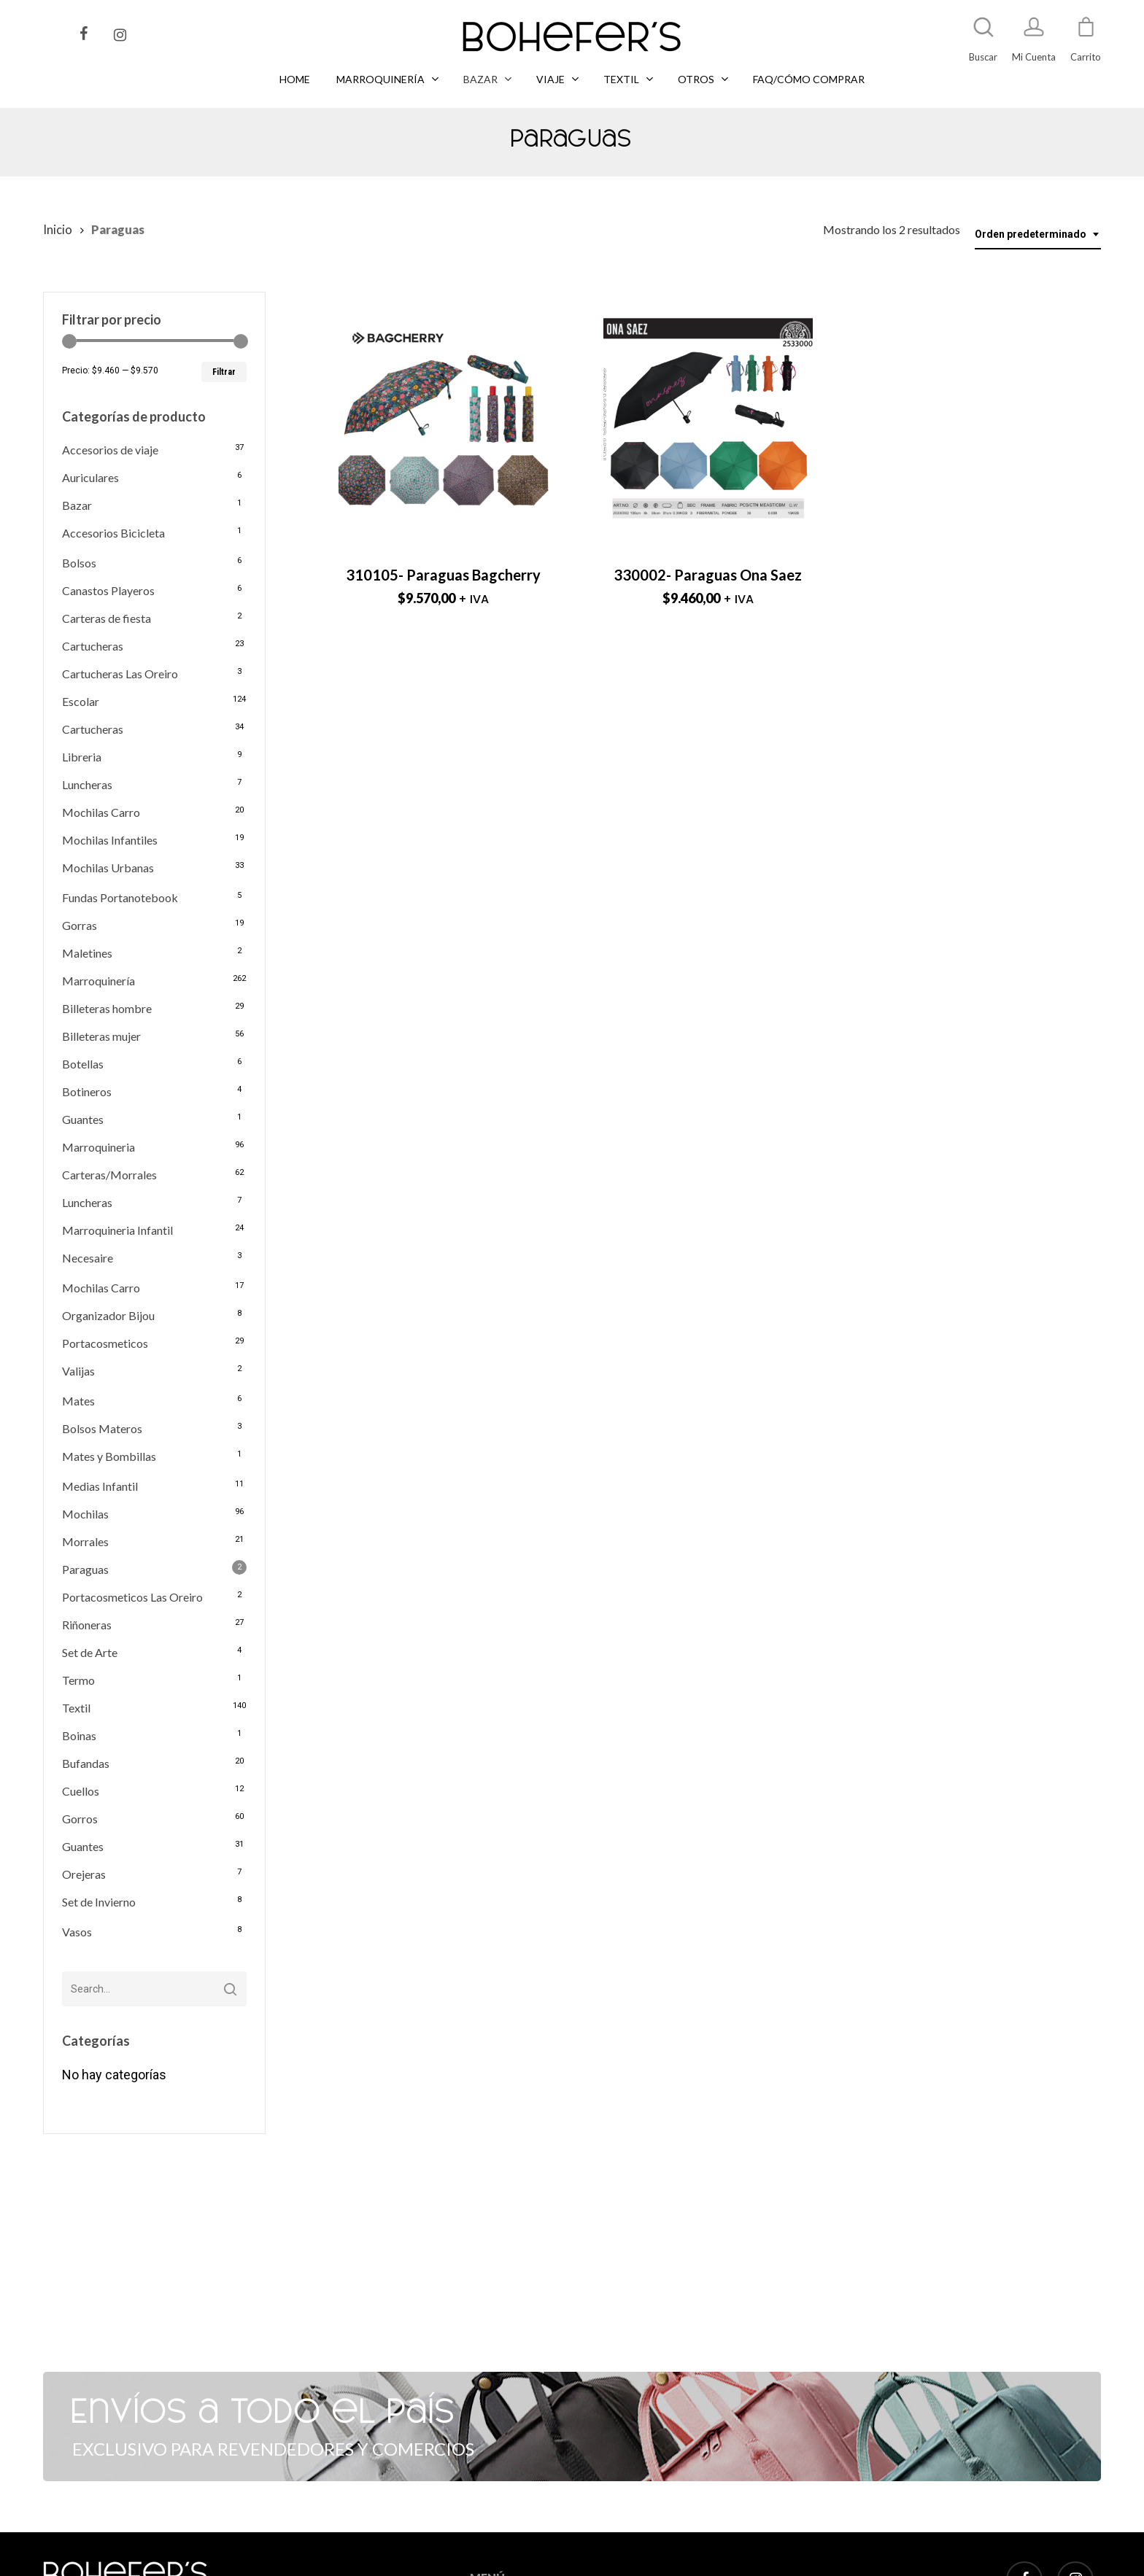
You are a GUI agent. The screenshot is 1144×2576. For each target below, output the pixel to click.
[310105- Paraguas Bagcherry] (443, 421)
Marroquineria (98, 1147)
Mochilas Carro (101, 812)
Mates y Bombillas (109, 1456)
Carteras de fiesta (106, 618)
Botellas (83, 1064)
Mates (78, 1401)
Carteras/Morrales (109, 1175)
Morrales (85, 1541)
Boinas (79, 1735)
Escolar (80, 701)
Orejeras (84, 1874)
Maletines (87, 953)
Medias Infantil (100, 1486)
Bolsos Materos (102, 1428)
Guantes (83, 1119)
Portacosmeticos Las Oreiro (132, 1597)
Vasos (77, 1932)
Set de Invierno (99, 1902)
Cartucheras (92, 646)
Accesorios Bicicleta (113, 533)
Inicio (57, 229)
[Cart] (1085, 34)
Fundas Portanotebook (120, 897)
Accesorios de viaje (110, 450)
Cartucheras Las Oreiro (120, 673)
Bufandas (85, 1763)
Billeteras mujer (101, 1036)
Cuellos (80, 1791)
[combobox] (1038, 234)
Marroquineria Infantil (117, 1230)
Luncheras (87, 784)
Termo (78, 1680)
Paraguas (85, 1569)
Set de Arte (89, 1652)
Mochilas (85, 1514)
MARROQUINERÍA (509, 2566)
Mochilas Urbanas (108, 867)
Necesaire (87, 1258)
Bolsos (79, 563)
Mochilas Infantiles (110, 840)
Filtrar (224, 372)
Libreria (81, 757)
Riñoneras (87, 1625)
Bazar (77, 505)
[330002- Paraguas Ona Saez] (708, 421)
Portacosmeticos (105, 1343)
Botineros (87, 1091)
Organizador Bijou (108, 1315)
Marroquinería (98, 981)
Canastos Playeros (108, 590)
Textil (76, 1708)
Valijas (78, 1371)
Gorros (80, 1819)
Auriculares (90, 477)
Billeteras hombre (107, 1008)
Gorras (79, 925)
